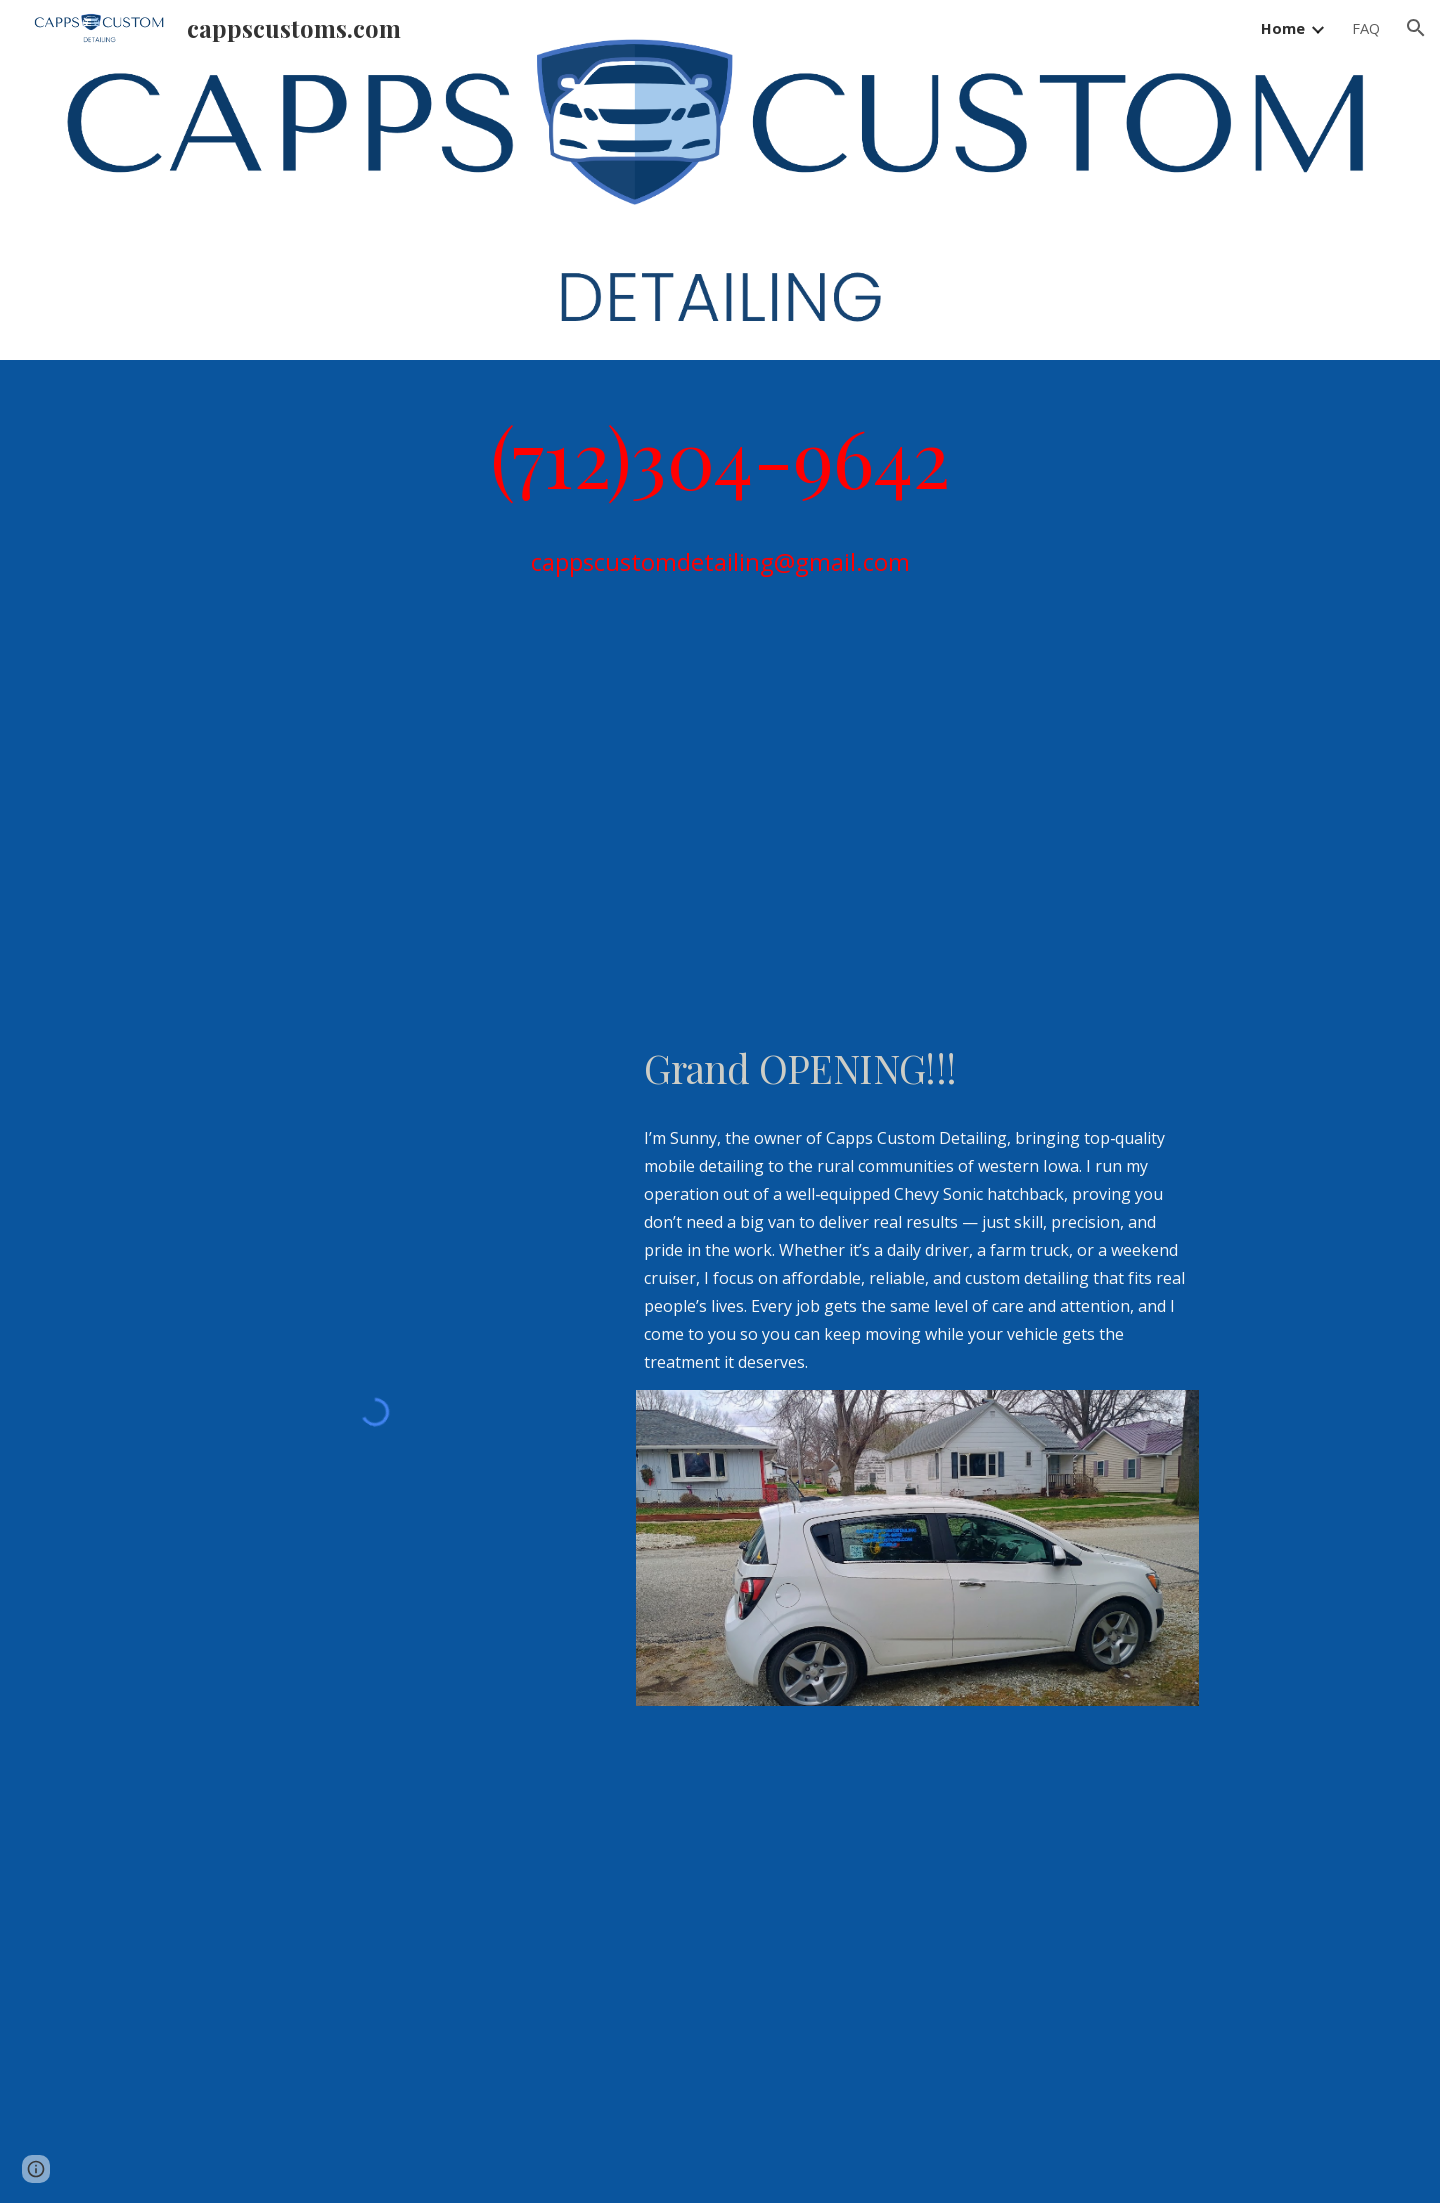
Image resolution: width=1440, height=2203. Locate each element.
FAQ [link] (1366, 28)
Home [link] (1283, 28)
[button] (1416, 28)
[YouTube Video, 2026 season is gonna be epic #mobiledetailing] (917, 836)
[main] (720, 455)
